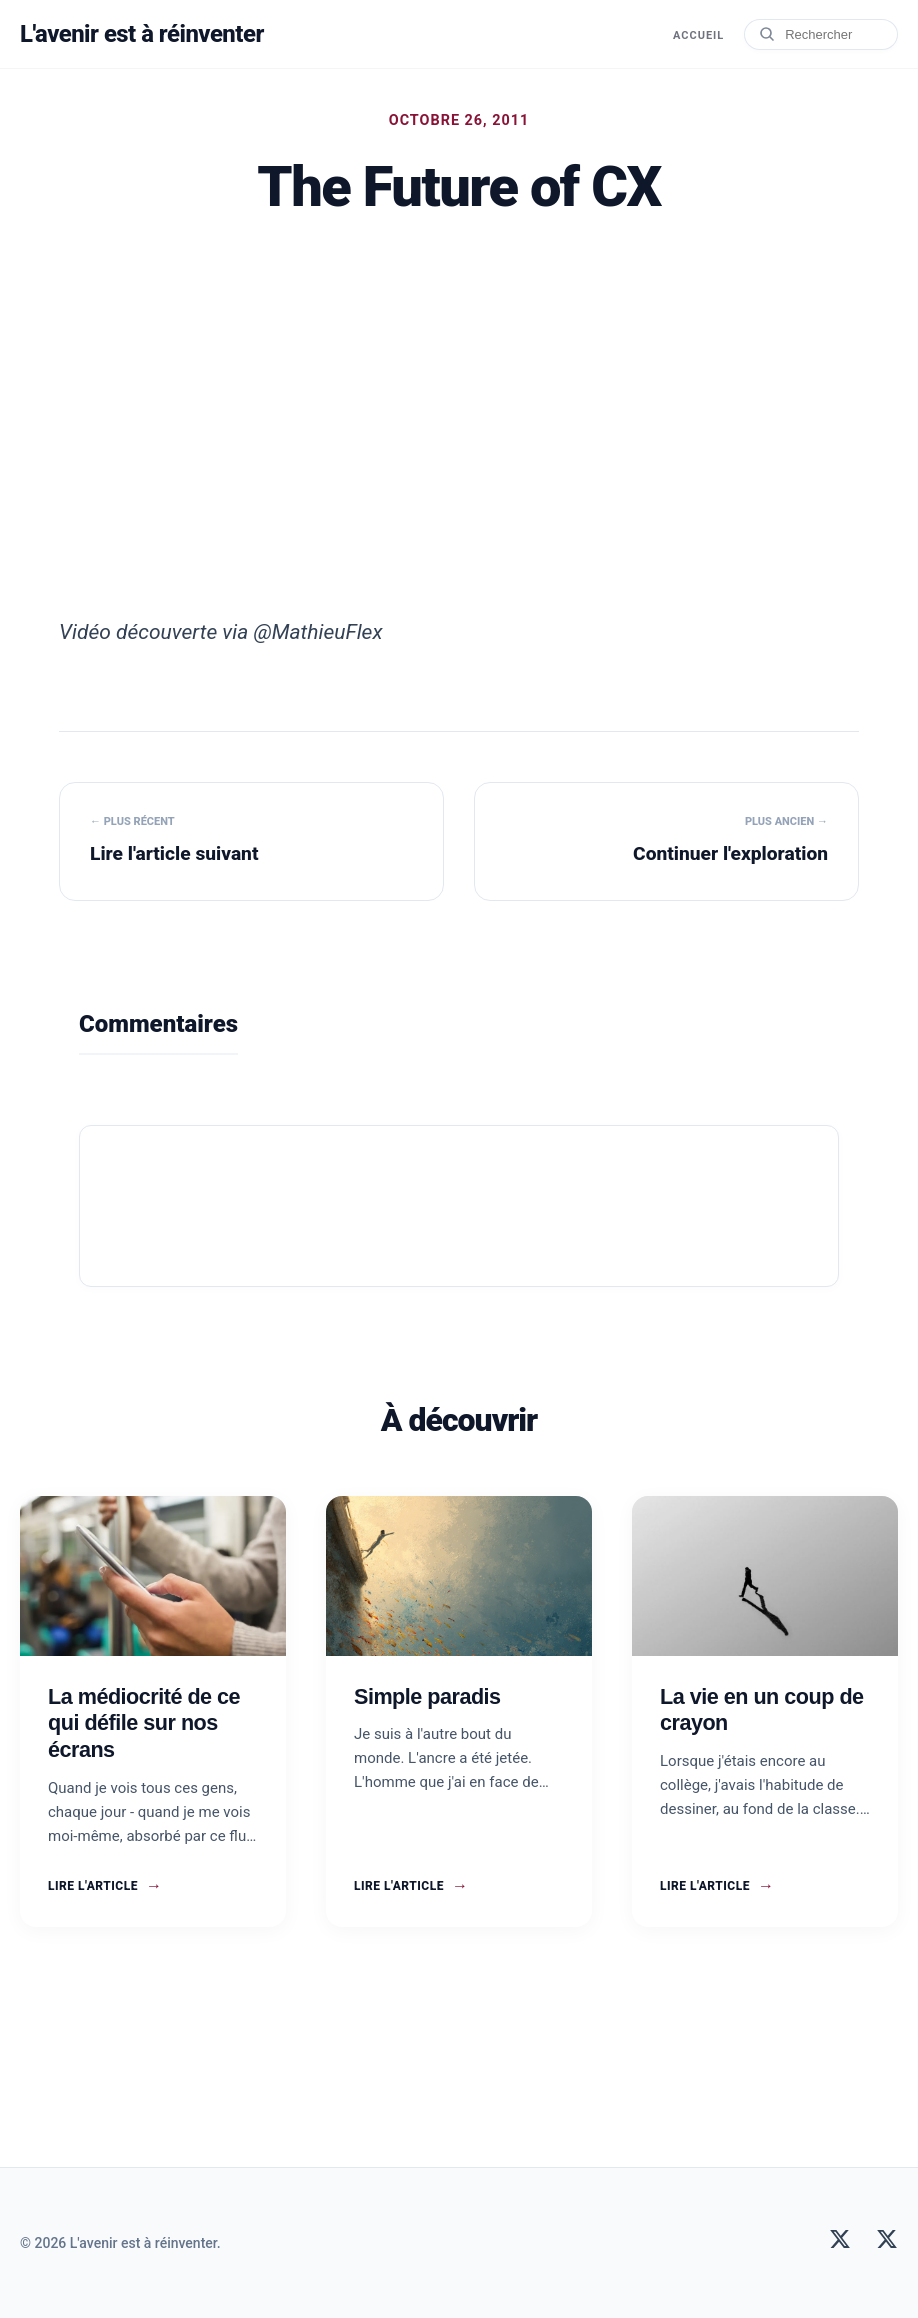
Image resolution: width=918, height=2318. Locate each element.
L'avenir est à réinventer (142, 34)
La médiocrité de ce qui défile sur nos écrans (144, 1723)
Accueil (698, 35)
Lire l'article (105, 1886)
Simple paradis (427, 1696)
